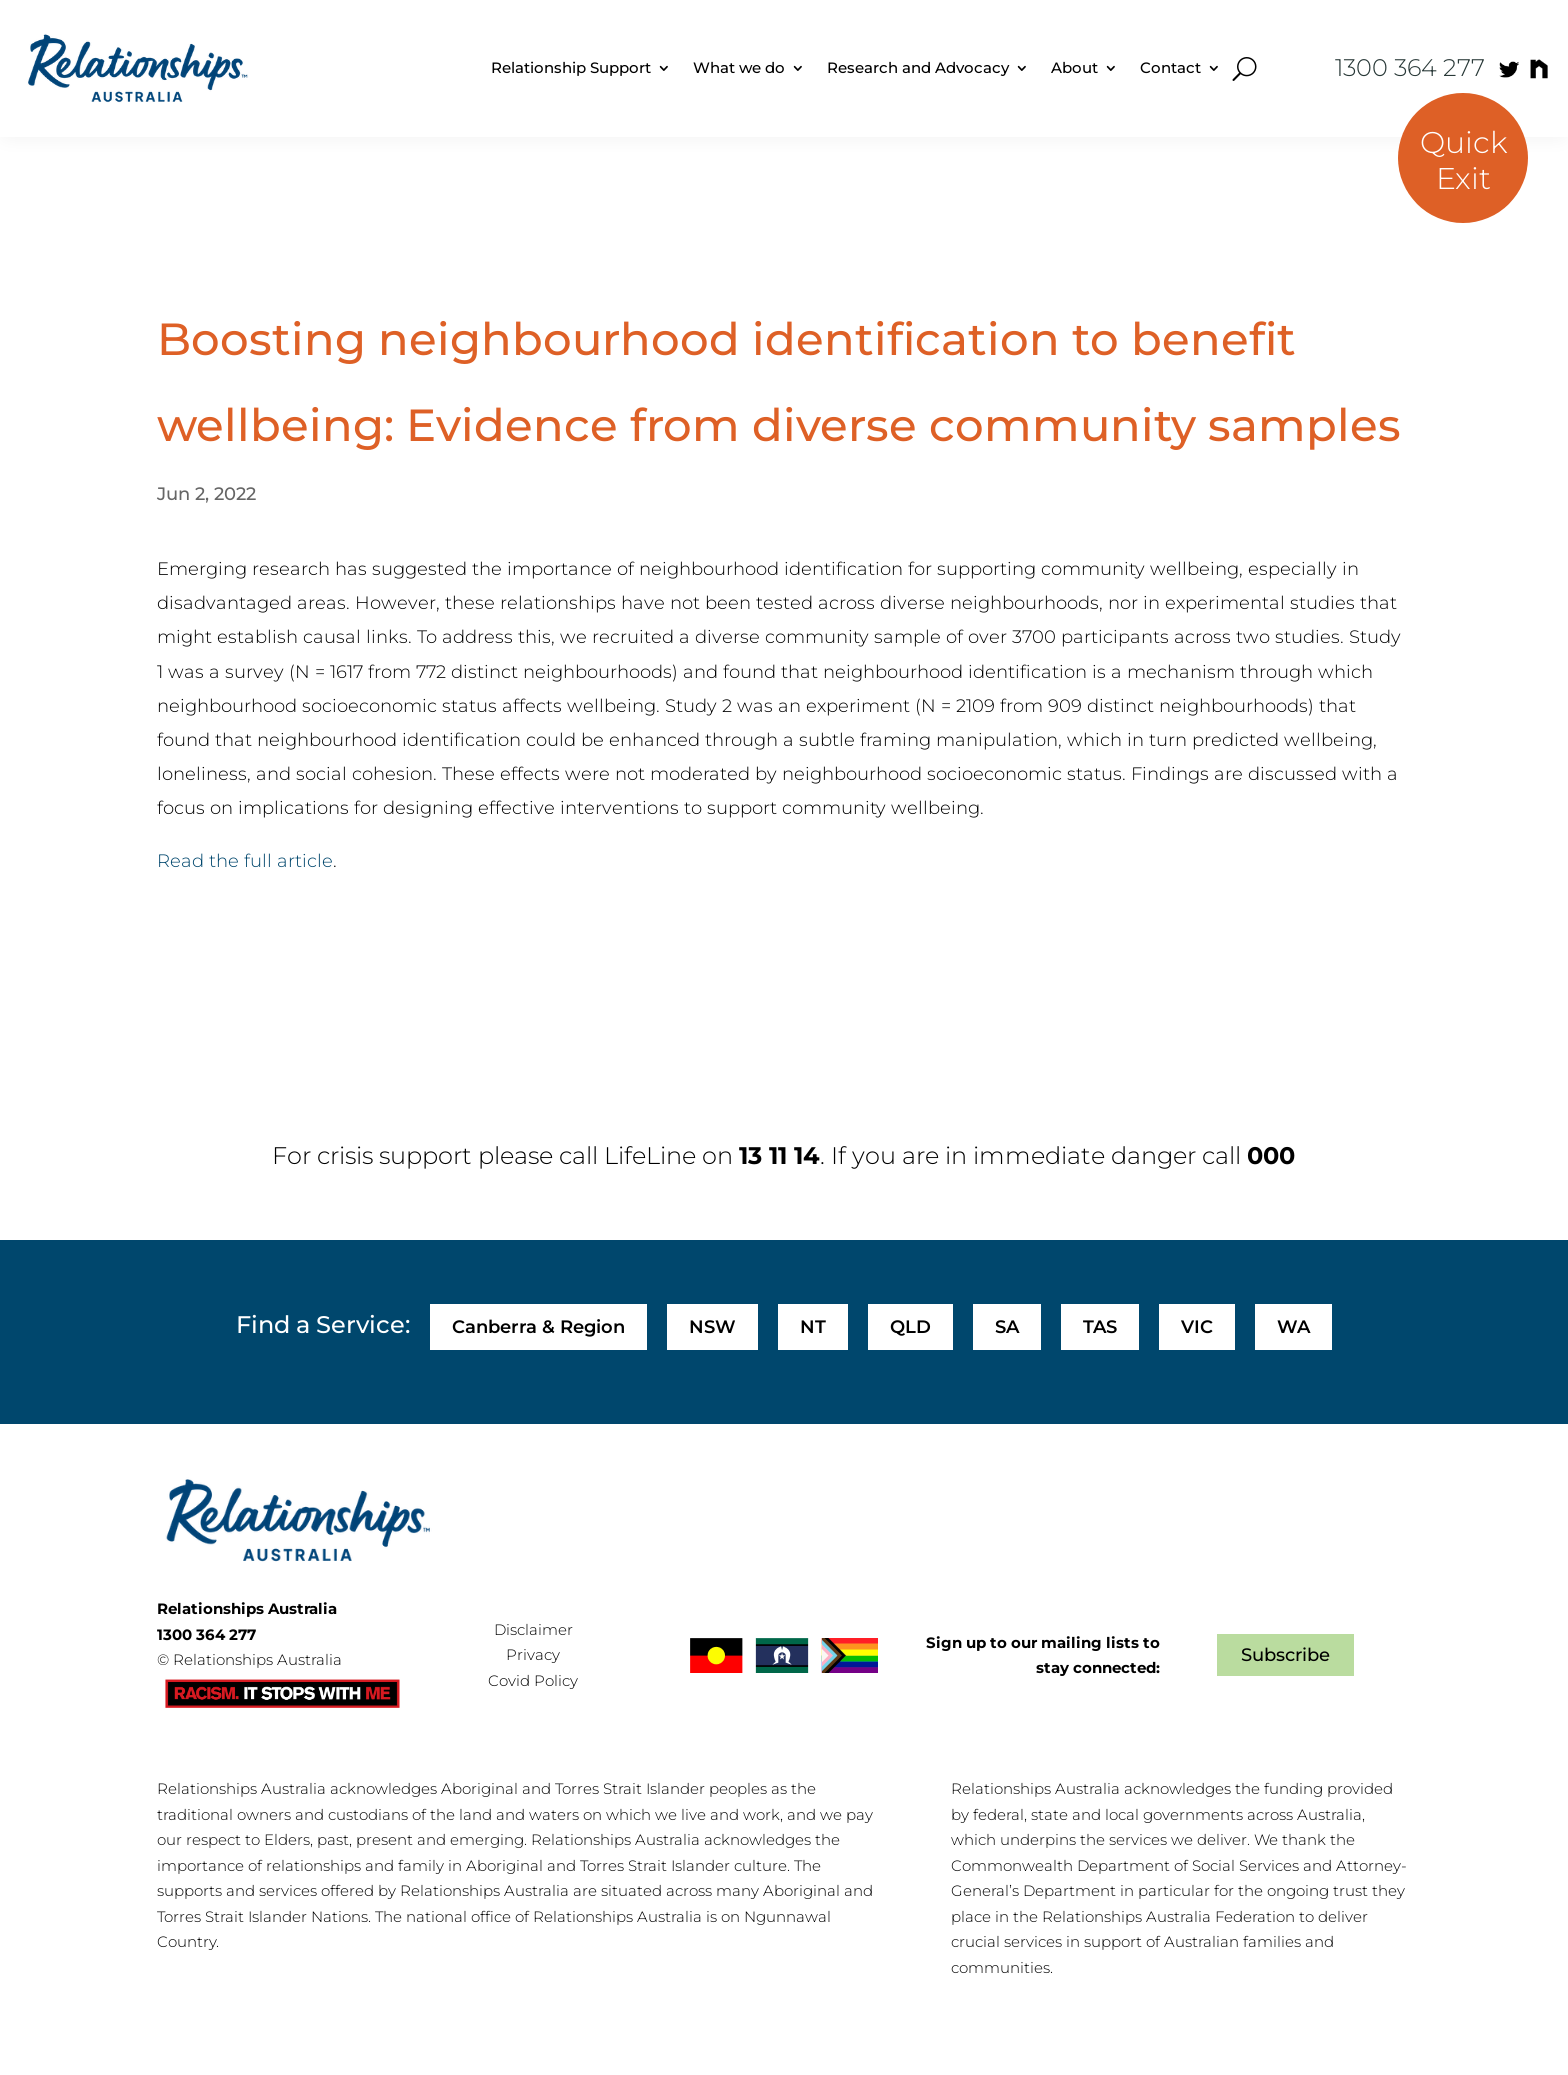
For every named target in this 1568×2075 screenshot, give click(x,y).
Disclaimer (533, 1629)
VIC (1197, 1327)
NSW (712, 1327)
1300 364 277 (1410, 67)
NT (813, 1327)
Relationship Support (571, 67)
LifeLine (650, 1155)
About (1074, 67)
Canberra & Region (538, 1327)
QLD (910, 1327)
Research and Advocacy (918, 67)
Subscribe (1285, 1655)
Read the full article (245, 861)
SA (1007, 1327)
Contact (1170, 67)
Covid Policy (533, 1680)
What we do (739, 67)
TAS (1100, 1327)
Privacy (533, 1654)
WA (1293, 1327)
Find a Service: (323, 1324)
